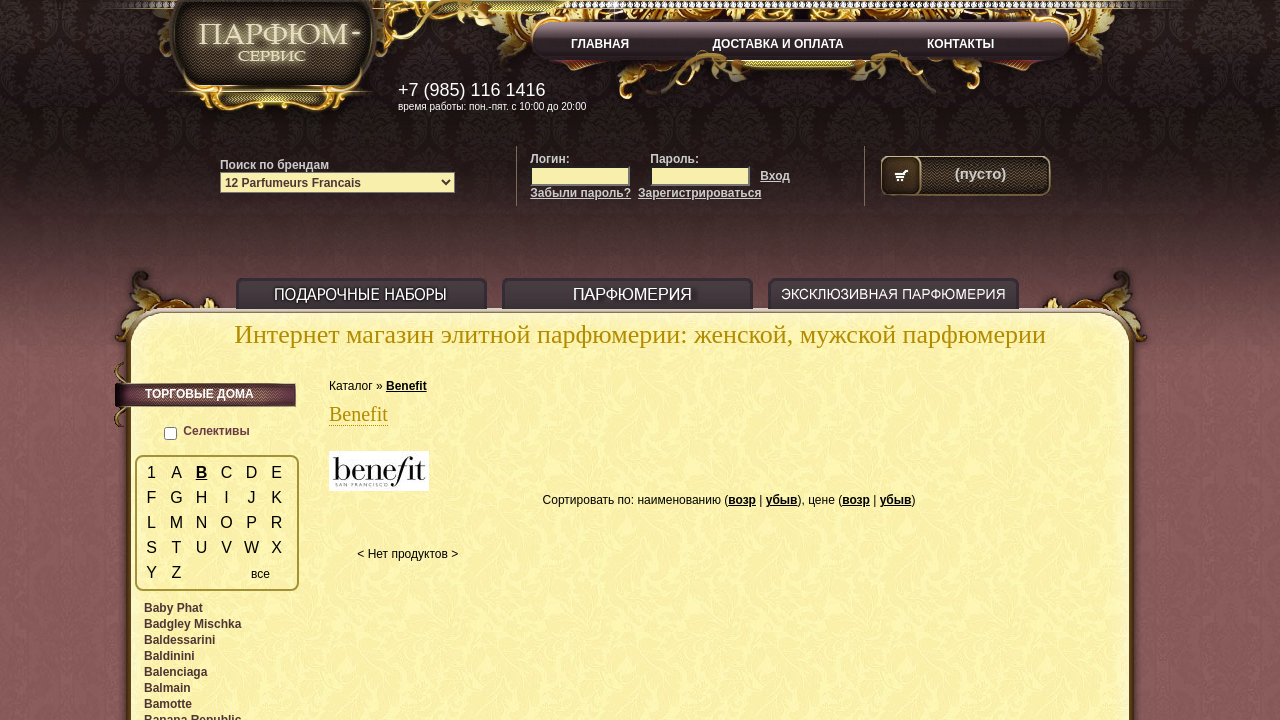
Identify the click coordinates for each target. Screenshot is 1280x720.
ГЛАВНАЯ (600, 44)
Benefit (406, 386)
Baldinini (169, 656)
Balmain (167, 688)
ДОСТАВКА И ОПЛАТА (778, 44)
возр (742, 500)
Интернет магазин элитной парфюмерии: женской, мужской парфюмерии (640, 334)
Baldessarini (179, 640)
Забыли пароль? (580, 193)
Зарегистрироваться (699, 193)
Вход (775, 176)
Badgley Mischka (192, 624)
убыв (782, 500)
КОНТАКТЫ (960, 44)
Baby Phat (173, 608)
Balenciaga (175, 672)
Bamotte (168, 704)
